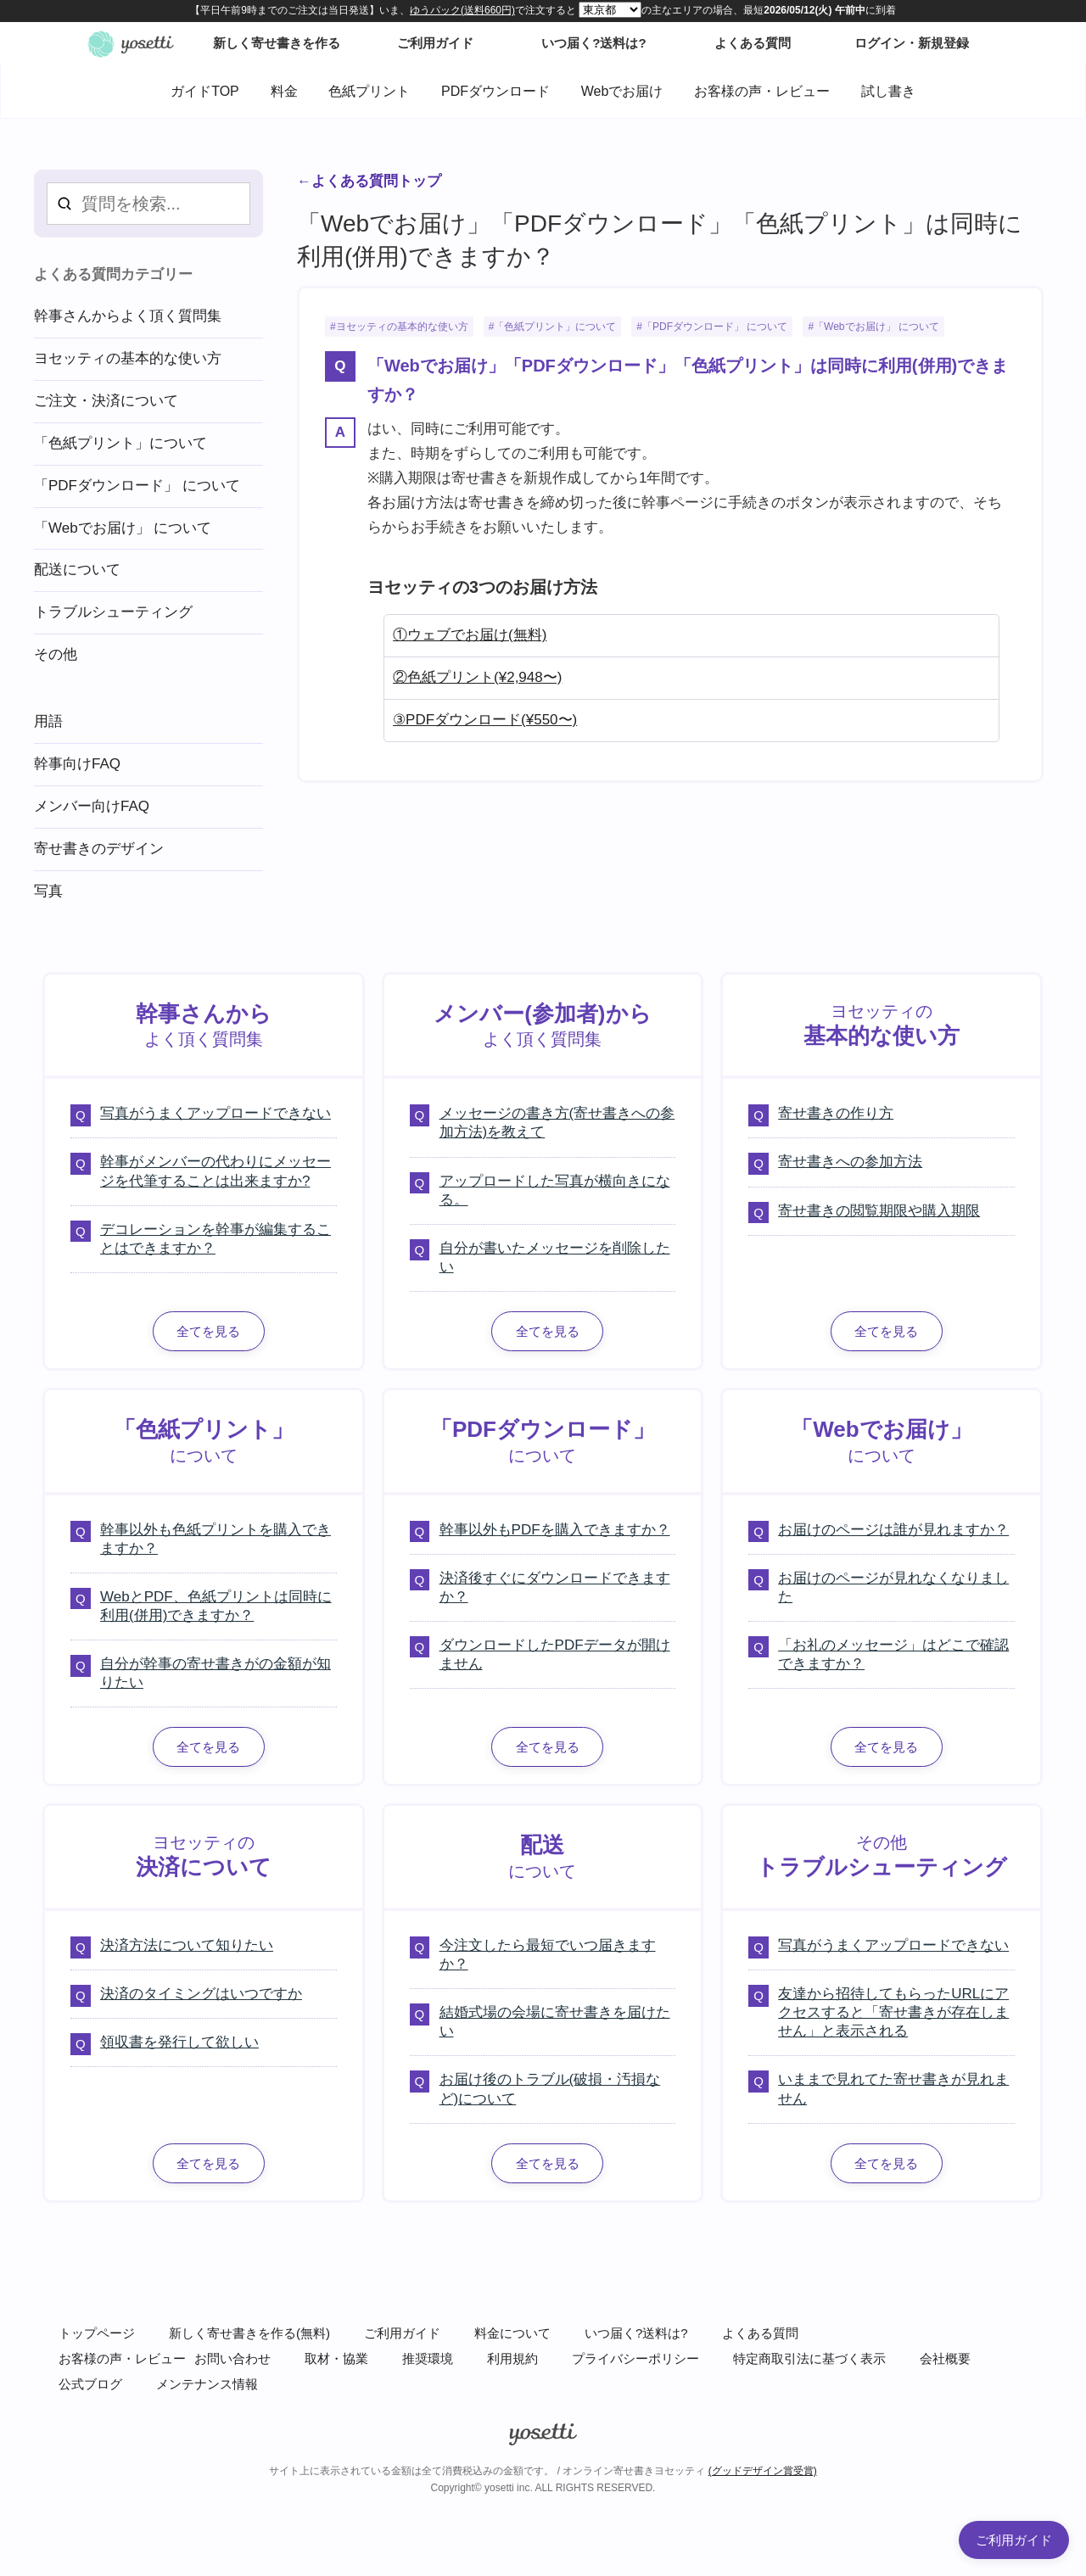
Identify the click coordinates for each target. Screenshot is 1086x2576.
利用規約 (512, 2358)
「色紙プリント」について (555, 326)
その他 (55, 654)
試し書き (888, 91)
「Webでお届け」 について (876, 326)
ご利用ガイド (402, 2333)
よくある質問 (760, 2333)
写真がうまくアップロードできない (215, 1113)
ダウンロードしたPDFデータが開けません (554, 1654)
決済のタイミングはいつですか (201, 1994)
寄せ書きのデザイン (99, 849)
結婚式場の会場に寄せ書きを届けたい (554, 2021)
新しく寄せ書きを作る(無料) (249, 2333)
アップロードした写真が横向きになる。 (554, 1190)
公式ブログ (90, 2384)
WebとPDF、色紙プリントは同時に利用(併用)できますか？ (216, 1606)
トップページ (97, 2333)
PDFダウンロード (495, 91)
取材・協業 (336, 2358)
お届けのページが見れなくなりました (893, 1587)
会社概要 (945, 2358)
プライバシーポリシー (635, 2358)
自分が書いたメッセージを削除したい (554, 1257)
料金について (512, 2333)
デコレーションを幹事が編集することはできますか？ (215, 1238)
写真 (48, 891)
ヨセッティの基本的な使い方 (402, 326)
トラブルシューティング (113, 612)
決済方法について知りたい (186, 1945)
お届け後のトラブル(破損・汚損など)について (550, 2088)
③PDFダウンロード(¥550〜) (485, 720)
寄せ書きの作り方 (835, 1113)
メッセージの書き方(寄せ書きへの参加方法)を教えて (557, 1122)
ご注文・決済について (106, 401)
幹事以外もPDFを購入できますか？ (554, 1530)
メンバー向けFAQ (91, 806)
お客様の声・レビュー (762, 91)
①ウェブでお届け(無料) (469, 635)
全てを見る (208, 1331)
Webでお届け (622, 91)
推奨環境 (427, 2358)
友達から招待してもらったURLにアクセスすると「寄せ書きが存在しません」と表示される (893, 2012)
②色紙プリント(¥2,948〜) (477, 677)
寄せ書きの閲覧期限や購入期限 (879, 1211)
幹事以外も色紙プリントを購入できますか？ (215, 1539)
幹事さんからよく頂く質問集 (127, 316)
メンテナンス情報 (207, 2384)
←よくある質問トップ (369, 181)
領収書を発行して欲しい (179, 2042)
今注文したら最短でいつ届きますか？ (547, 1954)
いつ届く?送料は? (636, 2333)
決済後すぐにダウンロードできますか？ (554, 1587)
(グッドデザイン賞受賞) (762, 2471)
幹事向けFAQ (77, 764)
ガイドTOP (205, 91)
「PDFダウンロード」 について (714, 326)
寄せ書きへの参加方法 (850, 1162)
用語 (48, 721)
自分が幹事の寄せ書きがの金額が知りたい (215, 1673)
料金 (284, 91)
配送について (77, 570)
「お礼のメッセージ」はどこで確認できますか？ (893, 1654)
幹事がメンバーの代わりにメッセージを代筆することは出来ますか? (215, 1171)
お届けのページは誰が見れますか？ (893, 1530)
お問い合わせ (232, 2358)
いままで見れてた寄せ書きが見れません (893, 2088)
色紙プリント (369, 91)
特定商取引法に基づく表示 (809, 2358)
